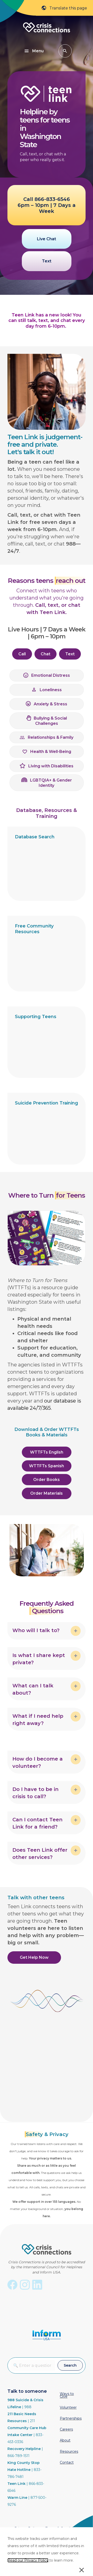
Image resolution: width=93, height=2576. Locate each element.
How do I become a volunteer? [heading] (37, 1762)
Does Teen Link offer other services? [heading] (39, 1853)
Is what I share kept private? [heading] (38, 1658)
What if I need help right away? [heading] (37, 1719)
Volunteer (68, 2407)
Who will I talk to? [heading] (36, 1630)
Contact (67, 2462)
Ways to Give (67, 2395)
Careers (66, 2429)
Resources (69, 2451)
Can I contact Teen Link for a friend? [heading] (37, 1823)
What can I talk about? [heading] (32, 1689)
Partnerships (71, 2418)
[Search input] (32, 2365)
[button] (65, 51)
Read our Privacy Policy (27, 2560)
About (65, 2440)
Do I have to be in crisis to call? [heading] (35, 1792)
